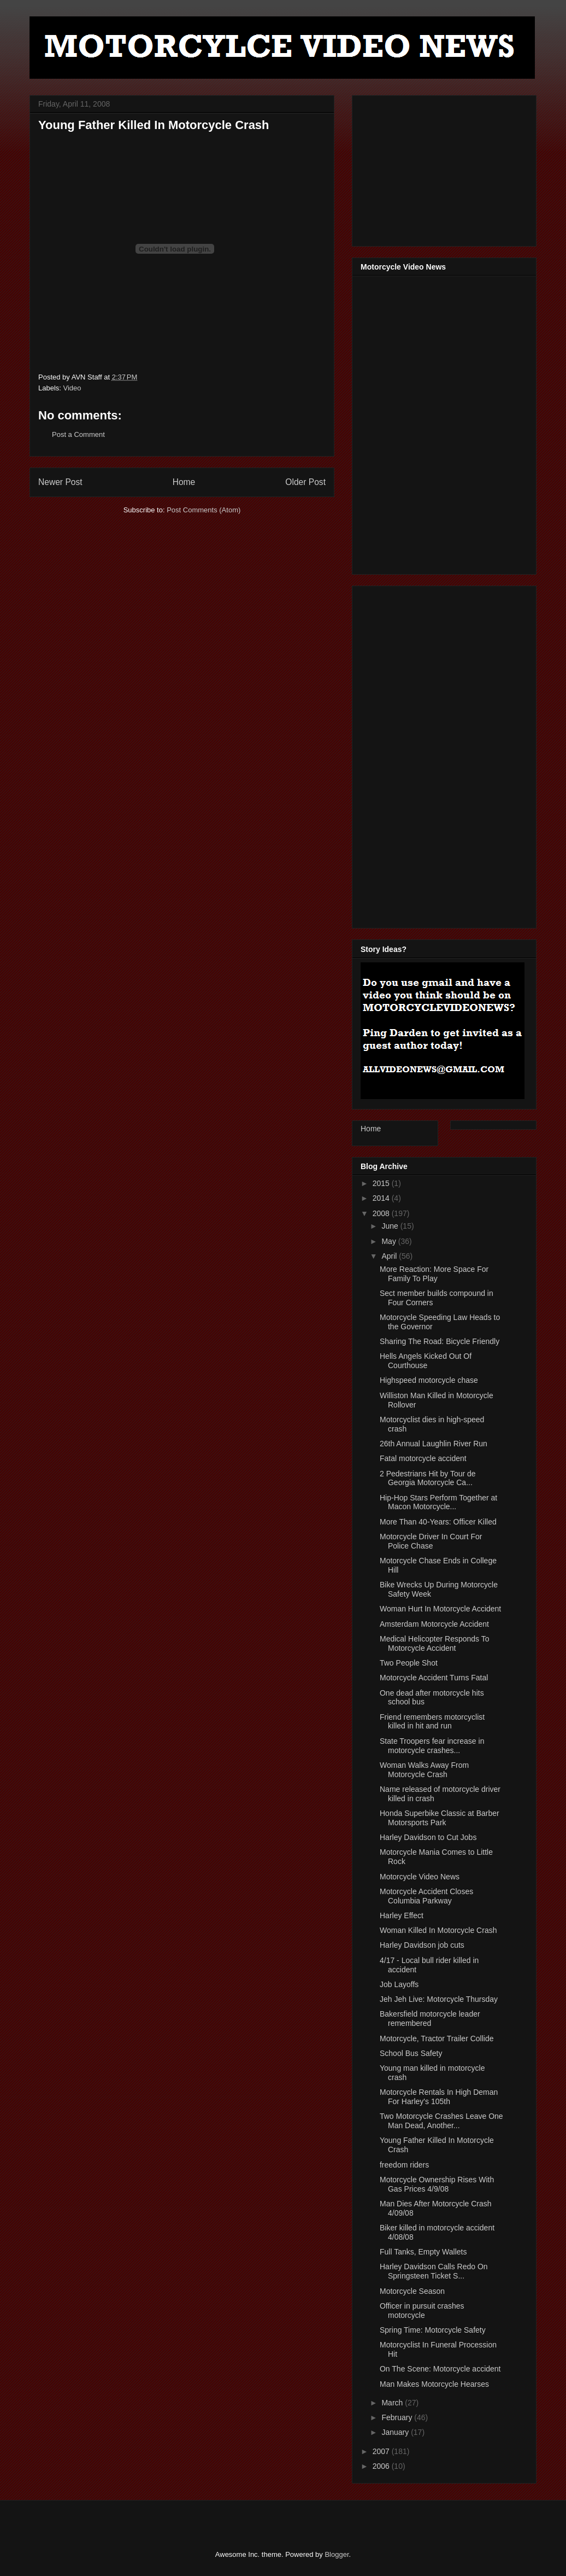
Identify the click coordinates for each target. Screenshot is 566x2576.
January (396, 2432)
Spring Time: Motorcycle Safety (433, 2330)
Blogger (337, 2554)
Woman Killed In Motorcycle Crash (438, 1930)
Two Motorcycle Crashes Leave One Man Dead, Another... (441, 2121)
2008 (382, 1213)
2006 (382, 2466)
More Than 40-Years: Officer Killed (438, 1521)
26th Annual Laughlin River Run (433, 1443)
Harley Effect (401, 1915)
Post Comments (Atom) (203, 510)
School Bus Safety (411, 2053)
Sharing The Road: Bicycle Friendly (439, 1341)
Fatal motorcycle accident (423, 1458)
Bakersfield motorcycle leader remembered (430, 2019)
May (389, 1241)
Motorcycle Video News (419, 1876)
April (390, 1256)
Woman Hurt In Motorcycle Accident (440, 1608)
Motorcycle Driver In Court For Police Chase (431, 1541)
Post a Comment (78, 434)
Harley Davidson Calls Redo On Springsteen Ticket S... (434, 2271)
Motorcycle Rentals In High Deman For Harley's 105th (439, 2097)
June (390, 1226)
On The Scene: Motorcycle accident (440, 2368)
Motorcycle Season (412, 2291)
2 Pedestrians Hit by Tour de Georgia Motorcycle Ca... (428, 1478)
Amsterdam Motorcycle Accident (434, 1624)
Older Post (305, 482)
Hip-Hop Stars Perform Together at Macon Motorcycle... (438, 1502)
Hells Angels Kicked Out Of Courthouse (425, 1361)
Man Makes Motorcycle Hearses (434, 2384)
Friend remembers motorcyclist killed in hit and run (432, 1722)
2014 (382, 1198)
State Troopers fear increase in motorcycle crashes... (432, 1746)
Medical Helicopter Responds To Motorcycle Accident (435, 1643)
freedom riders (404, 2164)
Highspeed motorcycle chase (429, 1380)
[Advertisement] (442, 168)
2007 (382, 2451)
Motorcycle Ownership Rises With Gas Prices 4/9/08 (437, 2184)
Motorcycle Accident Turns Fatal (434, 1677)
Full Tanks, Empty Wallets (423, 2251)
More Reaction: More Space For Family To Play (434, 1274)
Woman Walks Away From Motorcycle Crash (424, 1770)
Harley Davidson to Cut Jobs (428, 1837)
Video (72, 388)
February (397, 2417)
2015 (382, 1183)
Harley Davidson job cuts (422, 1945)
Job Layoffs (399, 1984)
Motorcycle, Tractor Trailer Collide (437, 2038)
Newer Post (60, 482)
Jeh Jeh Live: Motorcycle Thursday (439, 1999)
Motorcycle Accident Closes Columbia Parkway (426, 1896)
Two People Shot (409, 1662)
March (393, 2402)
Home (184, 482)
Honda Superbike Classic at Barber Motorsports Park (439, 1818)
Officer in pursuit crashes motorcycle (422, 2311)
